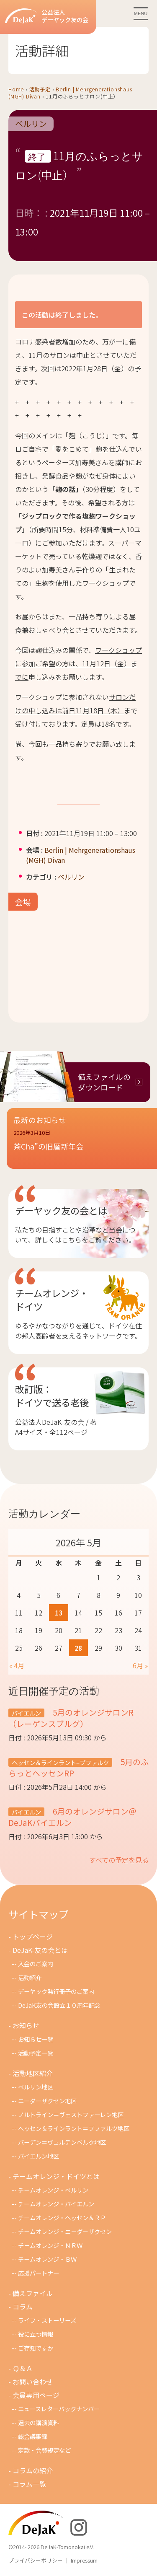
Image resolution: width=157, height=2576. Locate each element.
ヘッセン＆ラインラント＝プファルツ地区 (73, 2128)
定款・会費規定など (44, 2450)
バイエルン (26, 1713)
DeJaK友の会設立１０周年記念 (59, 2005)
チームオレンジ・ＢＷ (47, 2259)
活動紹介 (29, 1977)
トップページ (33, 1936)
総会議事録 (32, 2436)
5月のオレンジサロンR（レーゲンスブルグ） (71, 1717)
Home (16, 89)
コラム (23, 2307)
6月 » (140, 1665)
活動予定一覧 (35, 2052)
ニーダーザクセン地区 (47, 2100)
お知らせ (26, 2025)
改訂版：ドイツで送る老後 (52, 1395)
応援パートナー (38, 2272)
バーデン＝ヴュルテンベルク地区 (62, 2142)
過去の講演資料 (38, 2422)
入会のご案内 (35, 1963)
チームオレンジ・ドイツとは (56, 2176)
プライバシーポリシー (35, 2560)
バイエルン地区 (38, 2155)
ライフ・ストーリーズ (47, 2320)
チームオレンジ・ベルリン (53, 2189)
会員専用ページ (36, 2395)
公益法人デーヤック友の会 (46, 16)
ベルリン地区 (35, 2086)
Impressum (84, 2560)
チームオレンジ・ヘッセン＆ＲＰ (62, 2217)
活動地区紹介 (33, 2073)
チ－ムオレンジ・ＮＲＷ (50, 2245)
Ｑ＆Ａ (23, 2368)
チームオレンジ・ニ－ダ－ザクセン (65, 2231)
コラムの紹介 (33, 2470)
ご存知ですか (35, 2347)
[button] (81, 1145)
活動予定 (40, 89)
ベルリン (31, 124)
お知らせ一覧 (35, 2039)
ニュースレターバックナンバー (59, 2408)
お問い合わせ (33, 2382)
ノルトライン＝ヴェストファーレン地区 (71, 2114)
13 (58, 1613)
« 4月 (16, 1665)
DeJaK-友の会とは (40, 1950)
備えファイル (33, 2293)
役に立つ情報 (35, 2334)
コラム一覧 (29, 2484)
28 (78, 1648)
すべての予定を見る (119, 1860)
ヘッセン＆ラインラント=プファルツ (60, 1762)
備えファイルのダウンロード (104, 1082)
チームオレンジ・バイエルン (56, 2203)
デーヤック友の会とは (61, 1210)
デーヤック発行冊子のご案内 (56, 1991)
